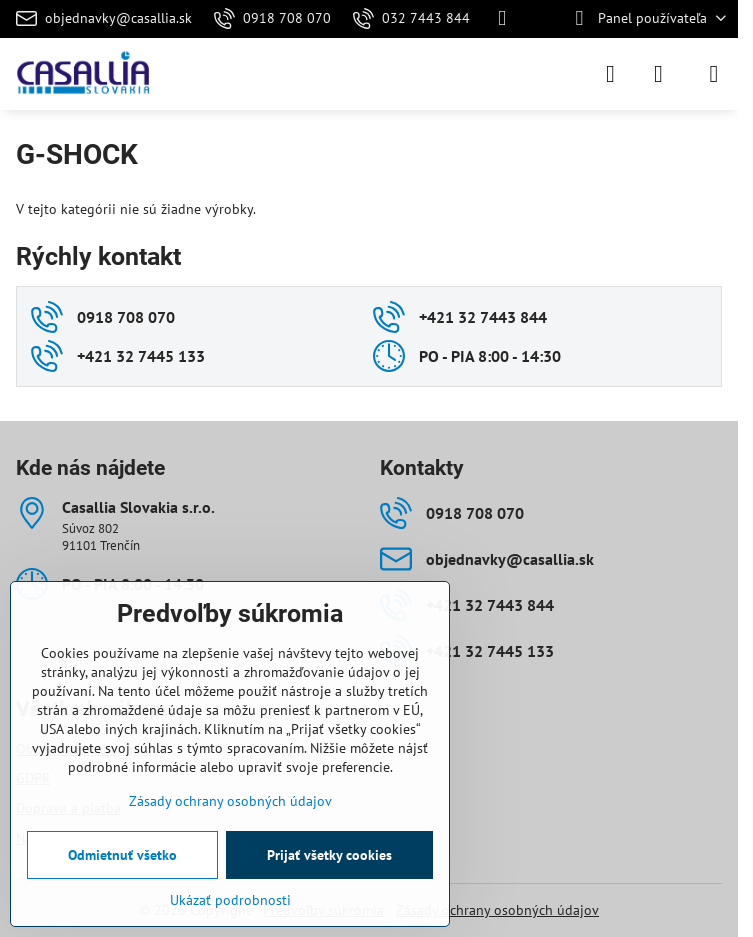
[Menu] (714, 74)
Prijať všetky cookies (329, 855)
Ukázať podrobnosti (230, 900)
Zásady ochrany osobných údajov (497, 910)
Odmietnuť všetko (122, 855)
